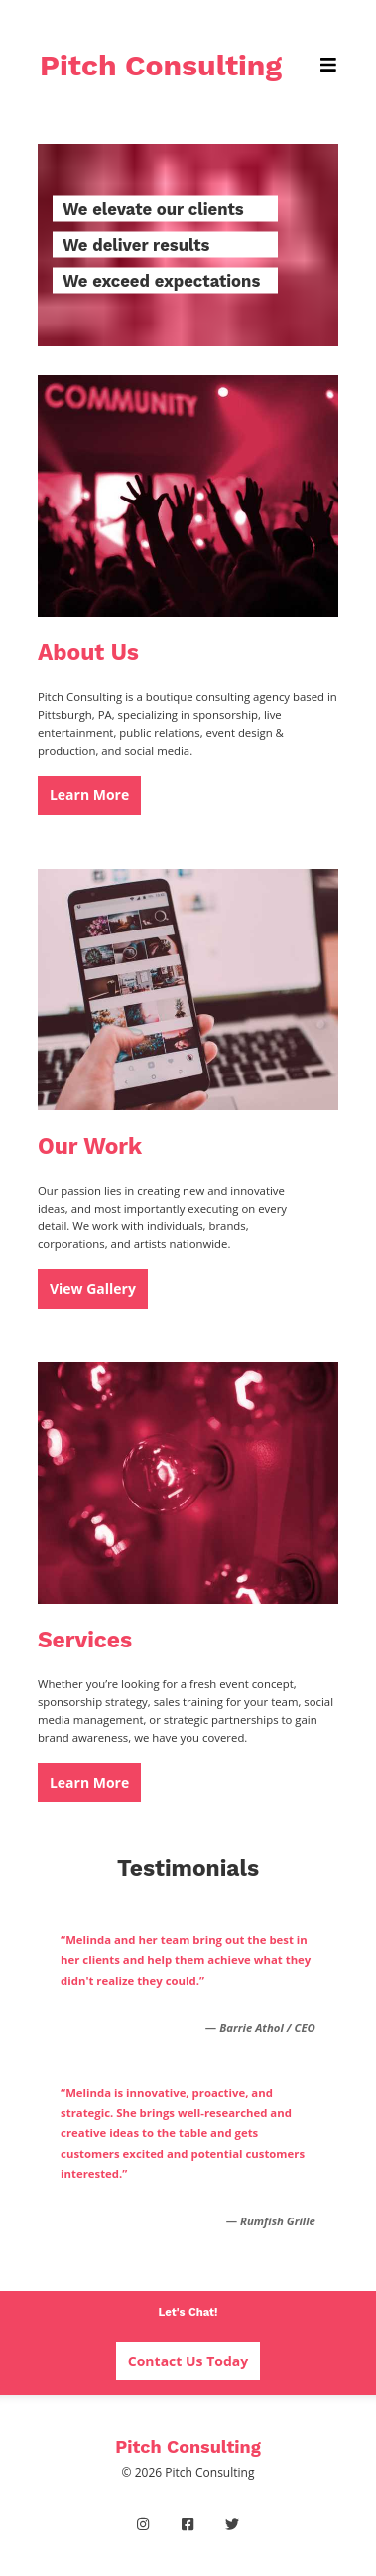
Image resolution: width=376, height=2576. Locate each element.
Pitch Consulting (161, 65)
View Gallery (93, 1288)
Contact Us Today (188, 2361)
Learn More (89, 795)
